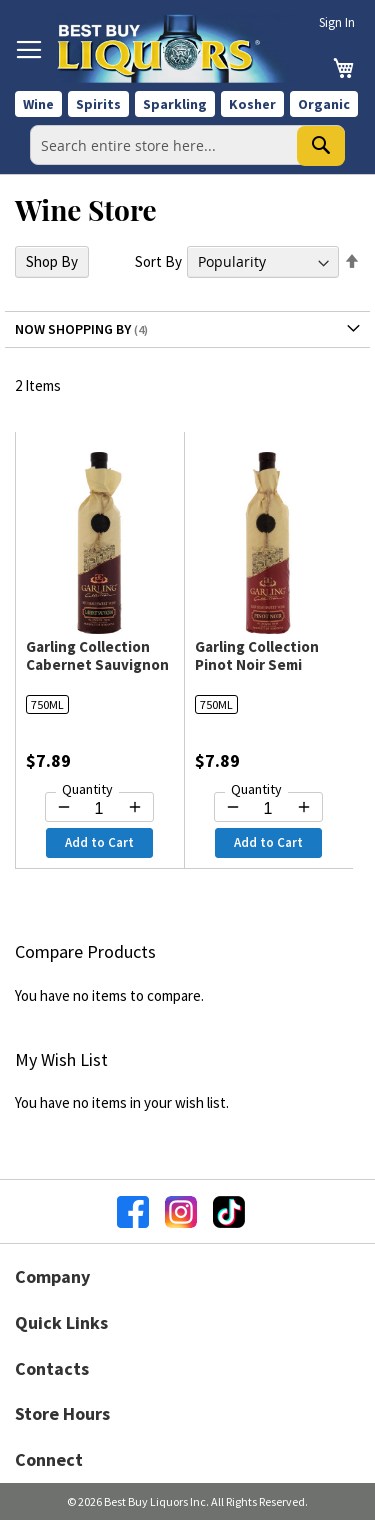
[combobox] (187, 145)
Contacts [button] (52, 1368)
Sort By (158, 261)
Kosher (252, 104)
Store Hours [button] (62, 1413)
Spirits (98, 104)
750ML (47, 704)
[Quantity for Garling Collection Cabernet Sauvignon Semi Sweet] (99, 809)
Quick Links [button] (61, 1322)
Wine (38, 104)
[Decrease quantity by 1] (64, 807)
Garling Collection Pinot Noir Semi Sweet (257, 664)
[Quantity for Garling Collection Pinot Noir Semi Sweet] (268, 809)
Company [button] (52, 1276)
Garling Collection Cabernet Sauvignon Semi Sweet (97, 664)
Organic (324, 104)
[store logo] (177, 48)
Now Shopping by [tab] (73, 329)
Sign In (337, 22)
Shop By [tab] (52, 261)
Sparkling (175, 104)
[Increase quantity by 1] (135, 807)
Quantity (87, 789)
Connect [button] (49, 1459)
